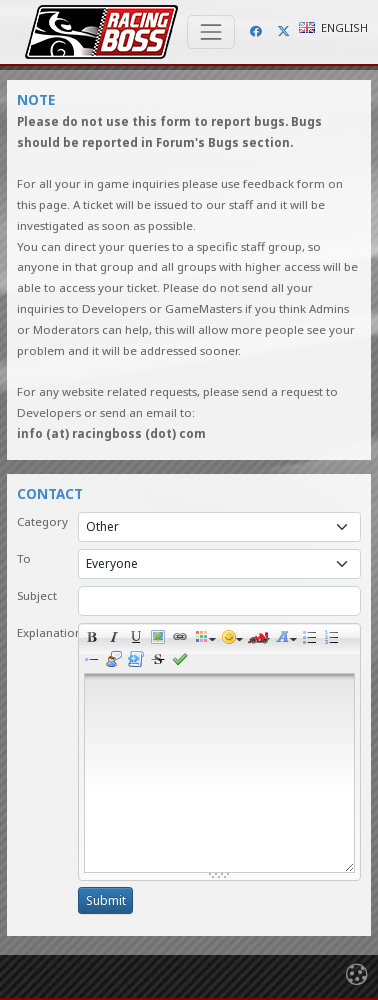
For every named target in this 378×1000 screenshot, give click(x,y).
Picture (161, 640)
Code (139, 662)
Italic (117, 640)
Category (42, 521)
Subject (37, 595)
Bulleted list (313, 640)
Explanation (42, 632)
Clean (161, 662)
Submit (106, 900)
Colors (205, 640)
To (24, 558)
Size (286, 640)
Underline (139, 640)
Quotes (117, 662)
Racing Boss (101, 32)
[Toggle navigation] (211, 32)
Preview (183, 662)
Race (259, 640)
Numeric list (335, 640)
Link (183, 640)
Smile (232, 640)
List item (95, 662)
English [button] (333, 27)
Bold (95, 640)
